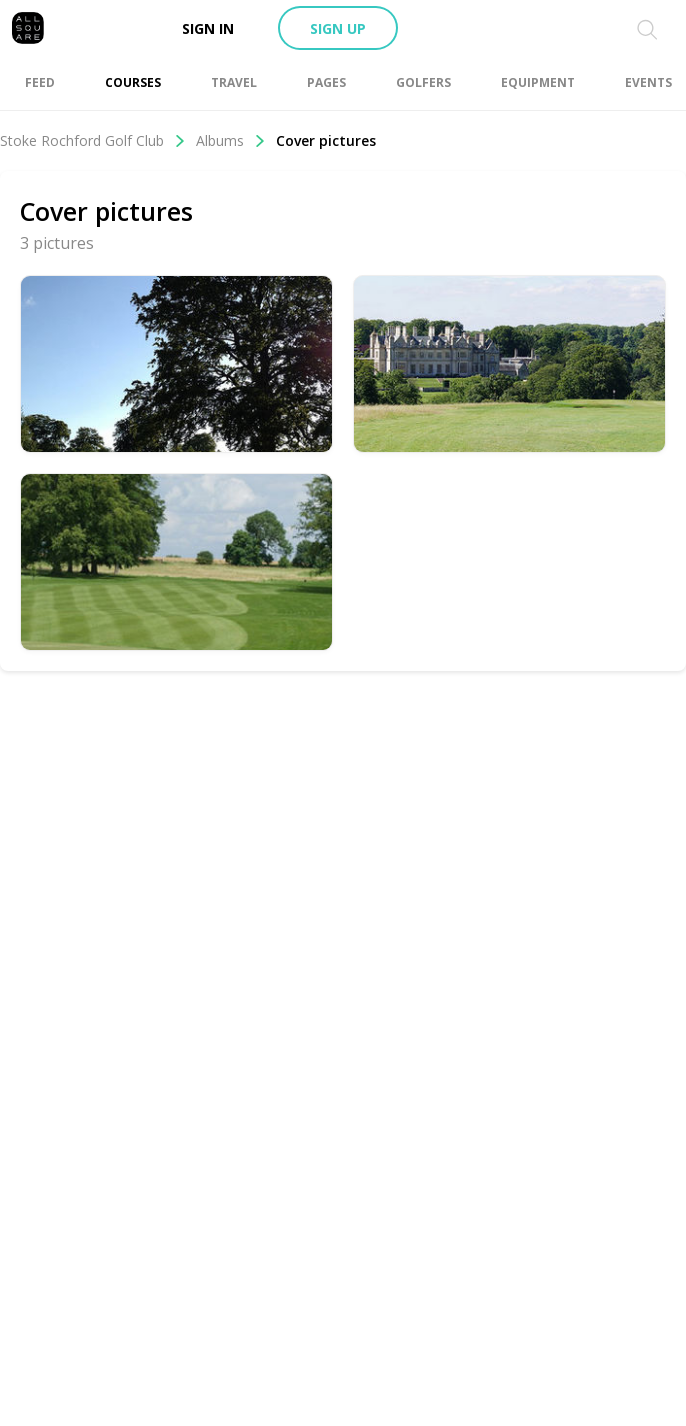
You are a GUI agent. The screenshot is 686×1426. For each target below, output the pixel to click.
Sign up (338, 28)
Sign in (208, 28)
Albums (231, 140)
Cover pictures (326, 140)
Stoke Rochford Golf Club (93, 140)
